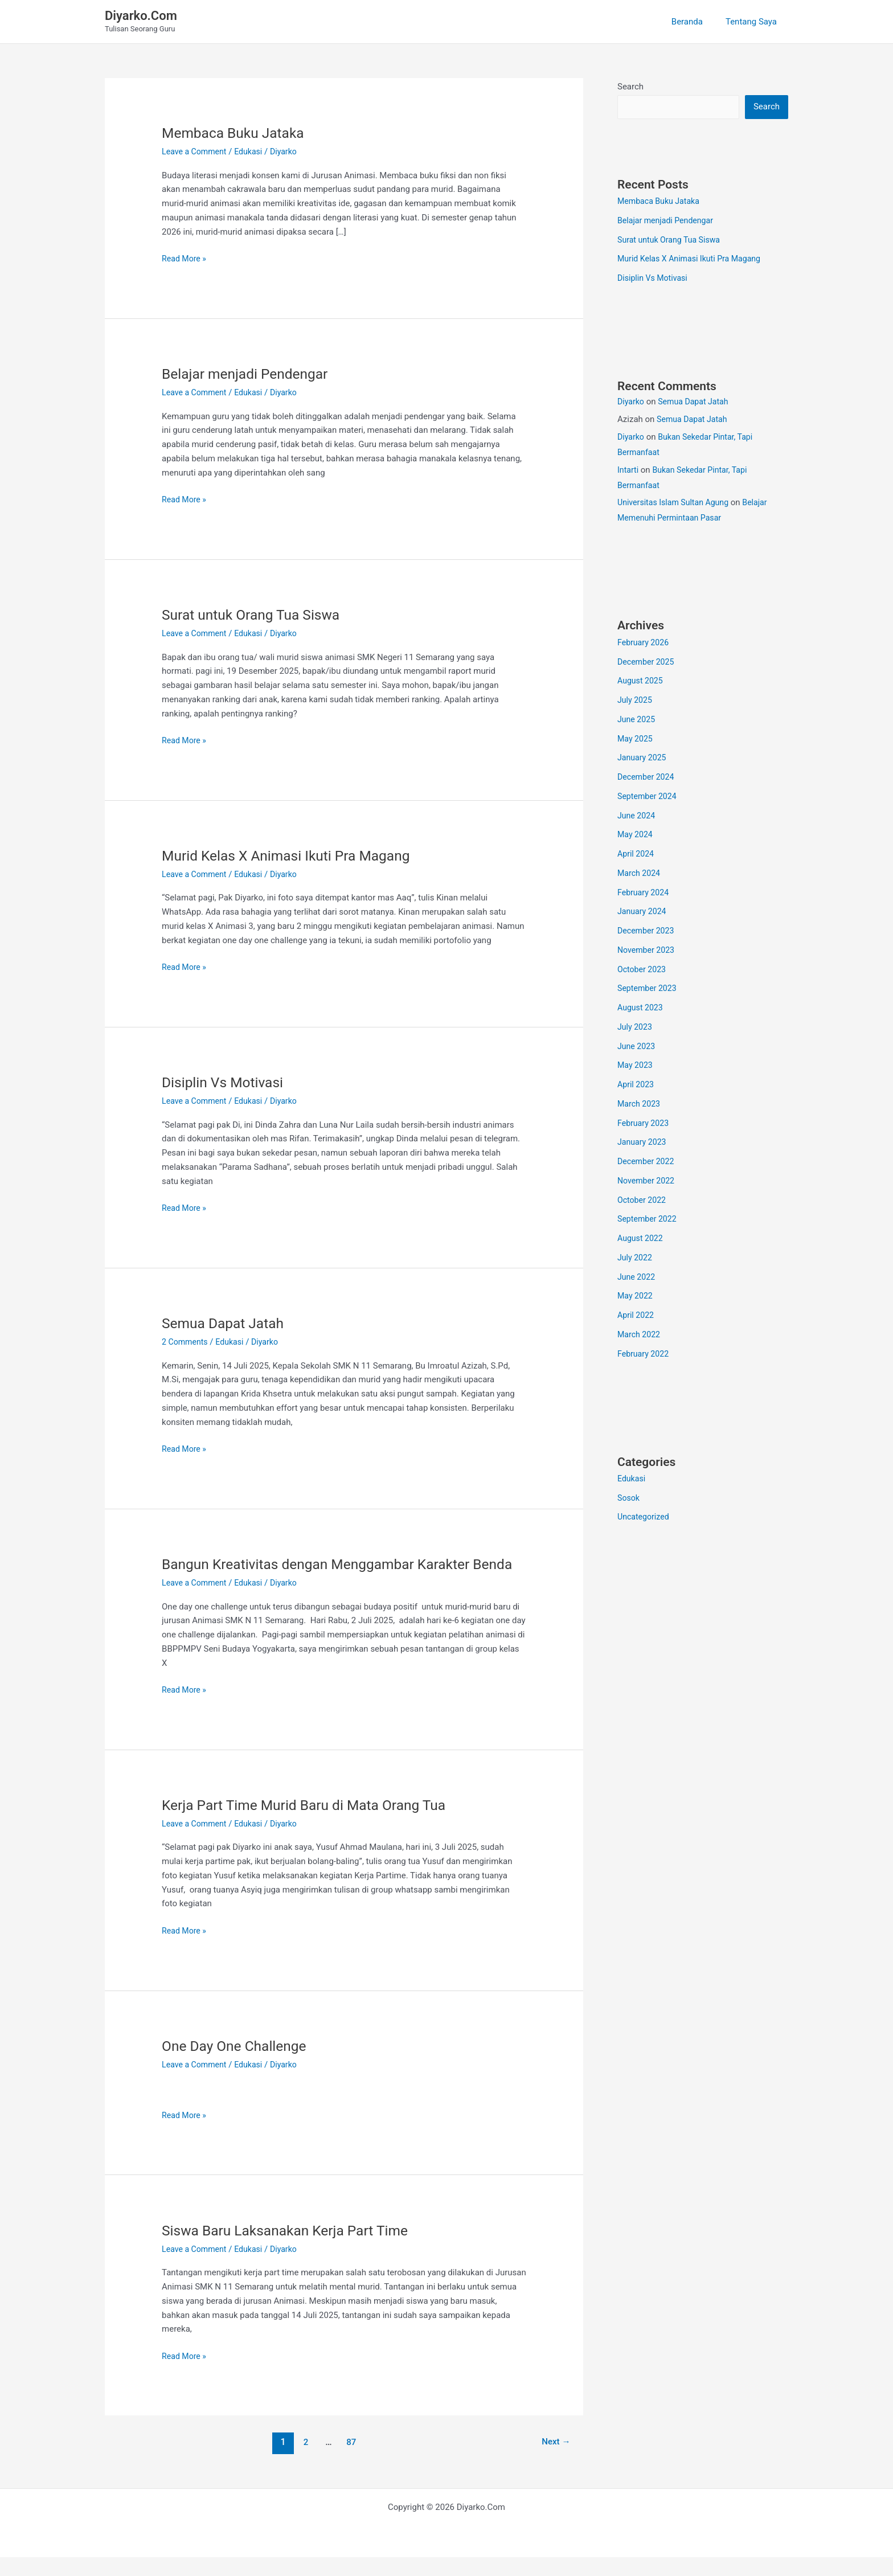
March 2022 (640, 1335)
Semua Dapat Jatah (226, 1323)
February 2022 (644, 1355)
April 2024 (636, 855)
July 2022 (635, 1259)
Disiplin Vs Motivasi (226, 1082)
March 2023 (640, 1105)
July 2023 (635, 1028)
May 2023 (636, 1066)
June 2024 (637, 817)
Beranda (695, 22)
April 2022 (636, 1316)
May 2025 (636, 740)
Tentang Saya (754, 22)
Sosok (629, 1499)
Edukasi (253, 151)
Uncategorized (644, 1518)
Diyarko (631, 403)
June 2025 (637, 720)
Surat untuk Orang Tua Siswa (256, 614)
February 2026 (644, 643)
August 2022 (641, 1239)
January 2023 (643, 1143)
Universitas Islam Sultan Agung (676, 503)
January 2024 (643, 912)
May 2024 (636, 835)
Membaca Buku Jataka (237, 132)
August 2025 (641, 682)
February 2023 (644, 1124)
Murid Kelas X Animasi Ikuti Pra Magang (293, 855)
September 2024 (648, 797)
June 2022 (637, 1278)
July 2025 (635, 701)
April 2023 (636, 1085)
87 (350, 2461)
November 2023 (647, 951)
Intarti (628, 471)
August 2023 (641, 1009)
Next (554, 2461)
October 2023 (643, 970)
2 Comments (186, 1342)
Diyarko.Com (141, 16)
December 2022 (647, 1162)
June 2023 (637, 1047)
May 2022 (636, 1297)
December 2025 (647, 663)
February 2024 (644, 893)
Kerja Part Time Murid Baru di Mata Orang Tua (312, 1823)
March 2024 (640, 874)
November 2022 (647, 1182)
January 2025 (643, 758)
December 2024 (647, 778)
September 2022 (648, 1220)
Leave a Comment (196, 151)
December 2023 (647, 932)
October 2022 (643, 1201)
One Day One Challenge (238, 2064)
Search (630, 86)
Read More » (185, 259)
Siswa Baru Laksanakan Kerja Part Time (292, 2249)
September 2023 (648, 989)
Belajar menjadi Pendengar (250, 373)
